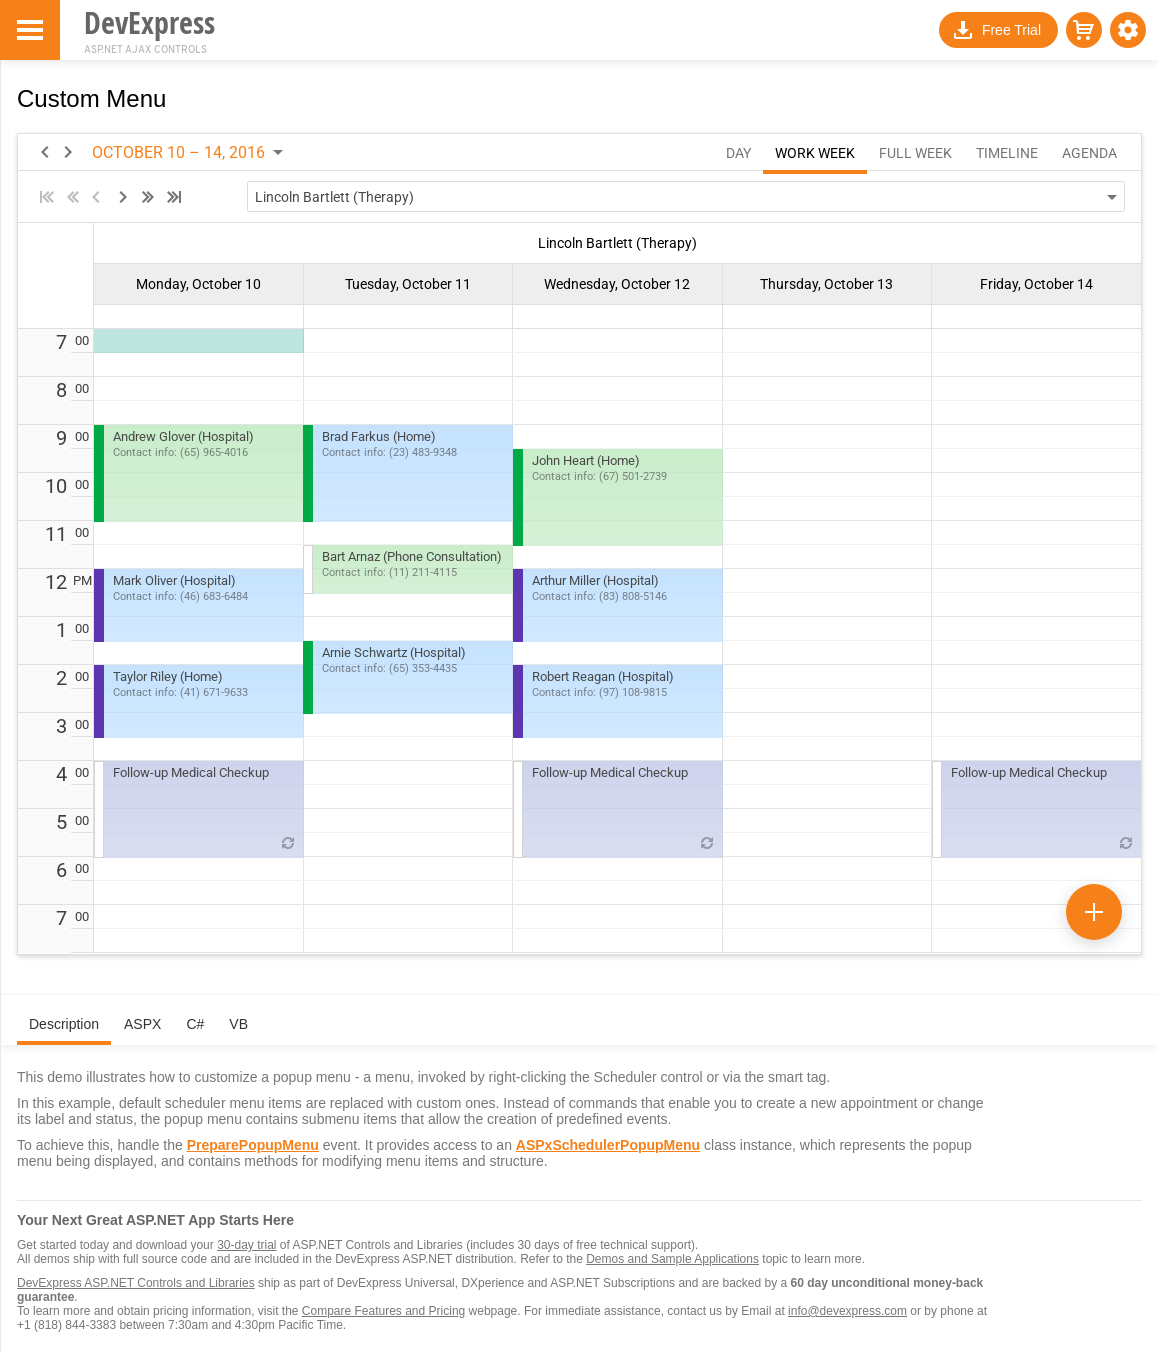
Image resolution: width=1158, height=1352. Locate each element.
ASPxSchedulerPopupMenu (608, 1145)
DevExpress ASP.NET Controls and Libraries (136, 1283)
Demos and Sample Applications (672, 1259)
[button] (1128, 30)
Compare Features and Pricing (383, 1311)
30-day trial (246, 1245)
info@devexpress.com (847, 1311)
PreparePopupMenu (253, 1145)
